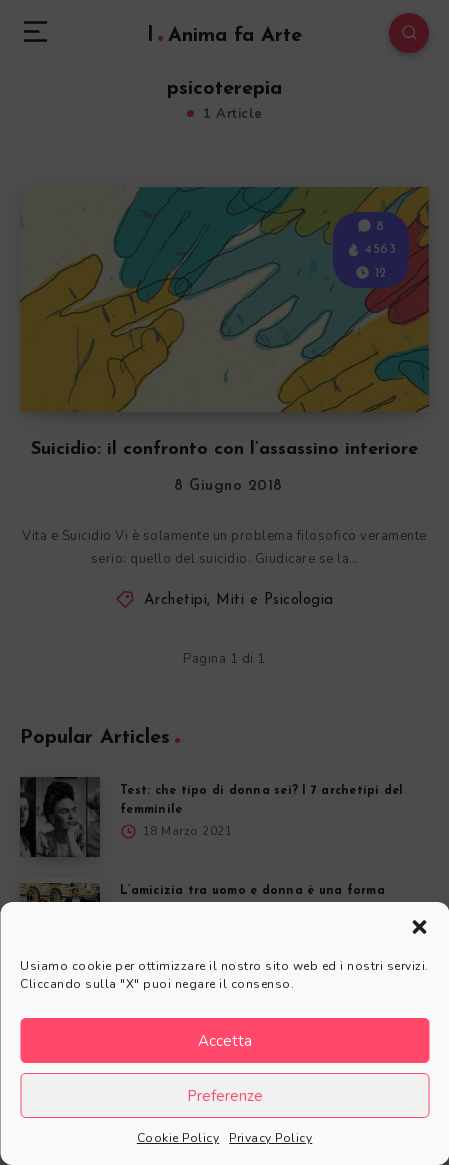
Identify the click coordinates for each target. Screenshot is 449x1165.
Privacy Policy (270, 1138)
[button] (419, 927)
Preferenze (225, 1096)
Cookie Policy (178, 1138)
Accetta (225, 1041)
